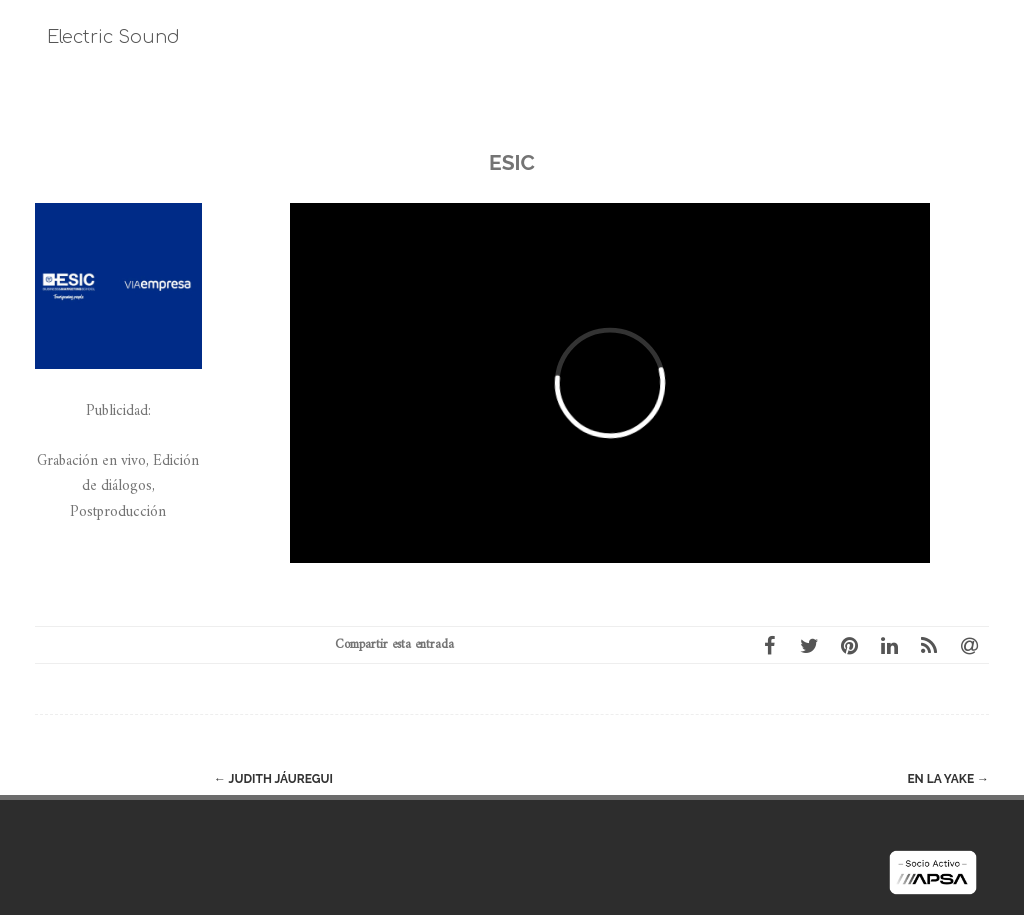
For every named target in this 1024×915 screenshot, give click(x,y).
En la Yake (948, 779)
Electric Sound (113, 37)
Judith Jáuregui (273, 779)
